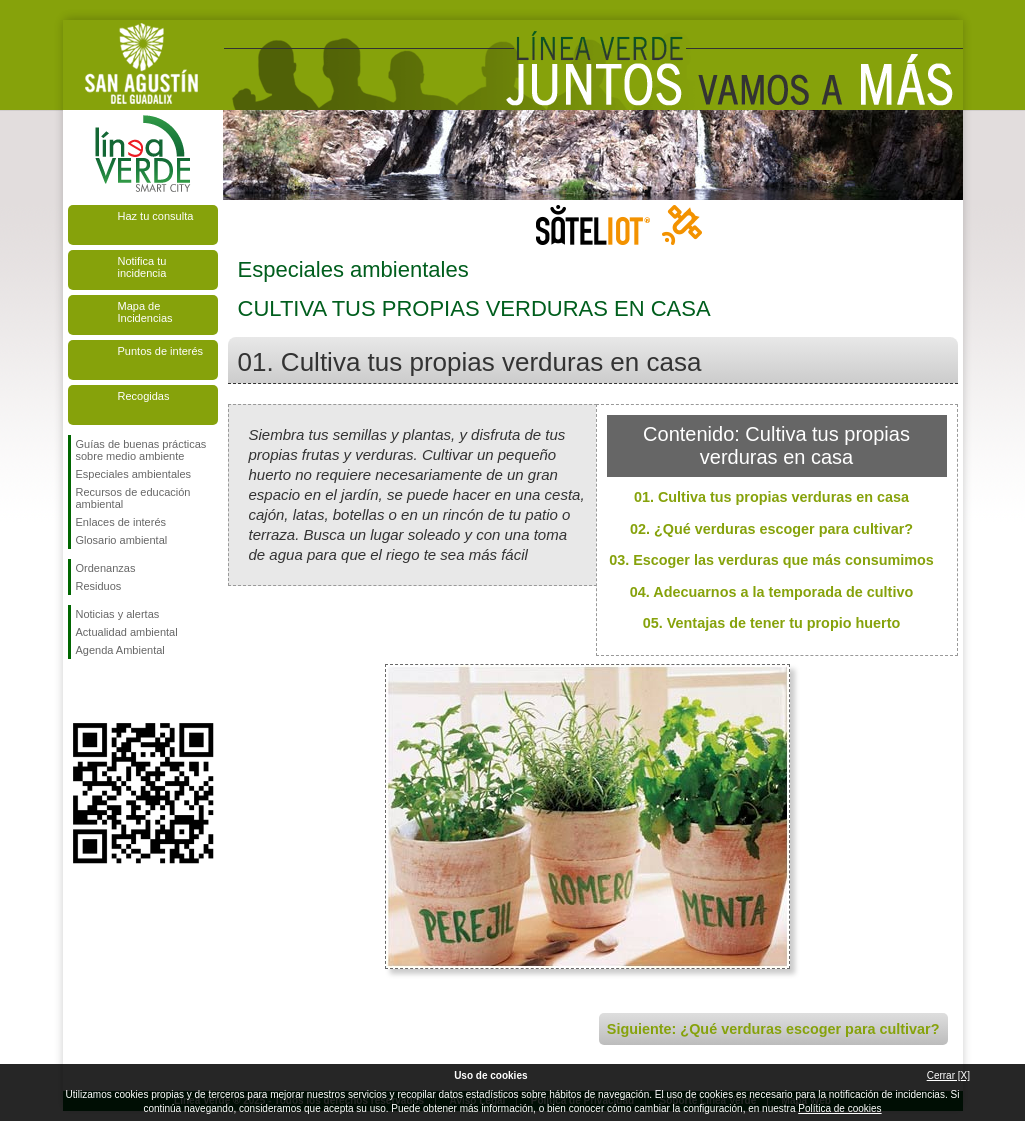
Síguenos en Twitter (113, 691)
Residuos (99, 586)
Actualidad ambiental (127, 632)
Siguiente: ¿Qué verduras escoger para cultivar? (773, 1029)
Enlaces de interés (121, 522)
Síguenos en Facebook (80, 691)
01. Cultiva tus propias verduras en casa (771, 497)
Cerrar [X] (948, 1075)
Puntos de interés (161, 351)
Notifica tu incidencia (142, 267)
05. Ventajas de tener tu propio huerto (772, 623)
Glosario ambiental (122, 540)
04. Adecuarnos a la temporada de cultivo (771, 592)
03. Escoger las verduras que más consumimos (771, 560)
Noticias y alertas (118, 614)
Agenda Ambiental (120, 650)
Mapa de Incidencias (145, 312)
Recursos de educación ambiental (133, 498)
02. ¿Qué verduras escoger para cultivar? (771, 529)
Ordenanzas (106, 568)
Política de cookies (839, 1108)
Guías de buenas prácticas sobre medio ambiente (141, 450)
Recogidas (144, 396)
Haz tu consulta (156, 216)
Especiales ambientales (134, 474)
